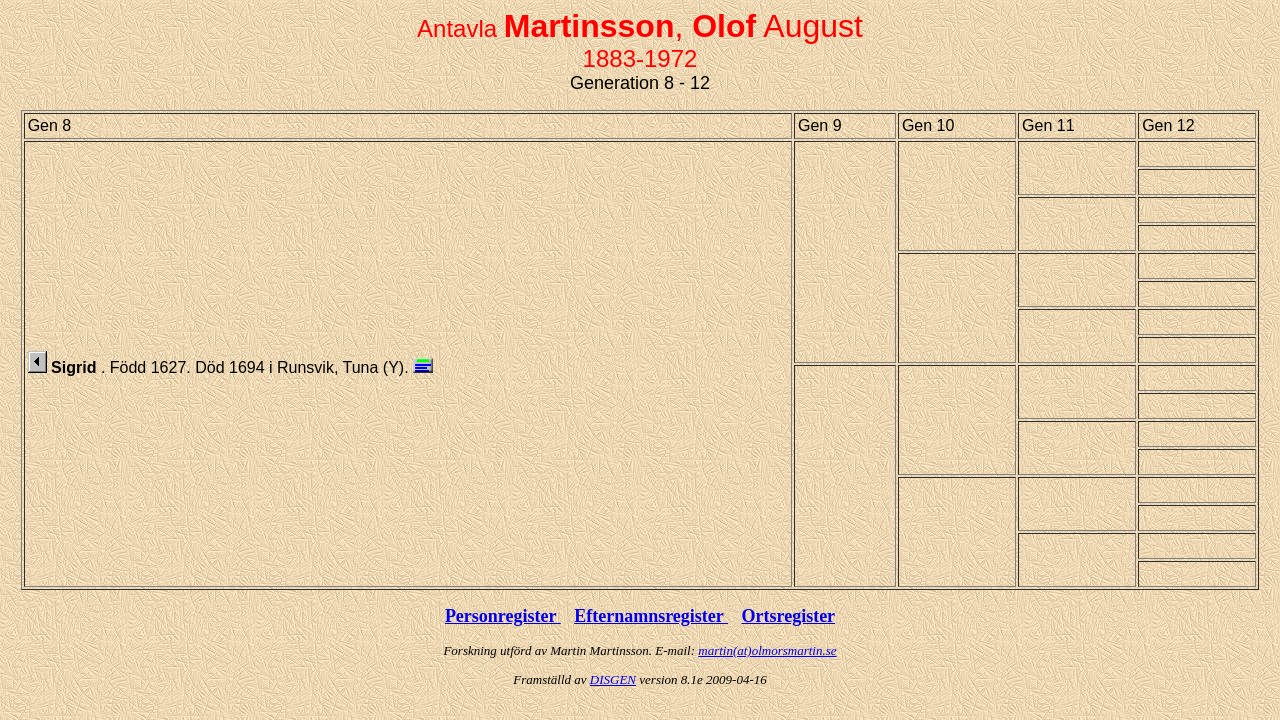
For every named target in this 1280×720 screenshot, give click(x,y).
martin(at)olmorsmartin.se (767, 650)
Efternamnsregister (651, 616)
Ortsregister (788, 616)
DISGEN (613, 679)
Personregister (503, 616)
